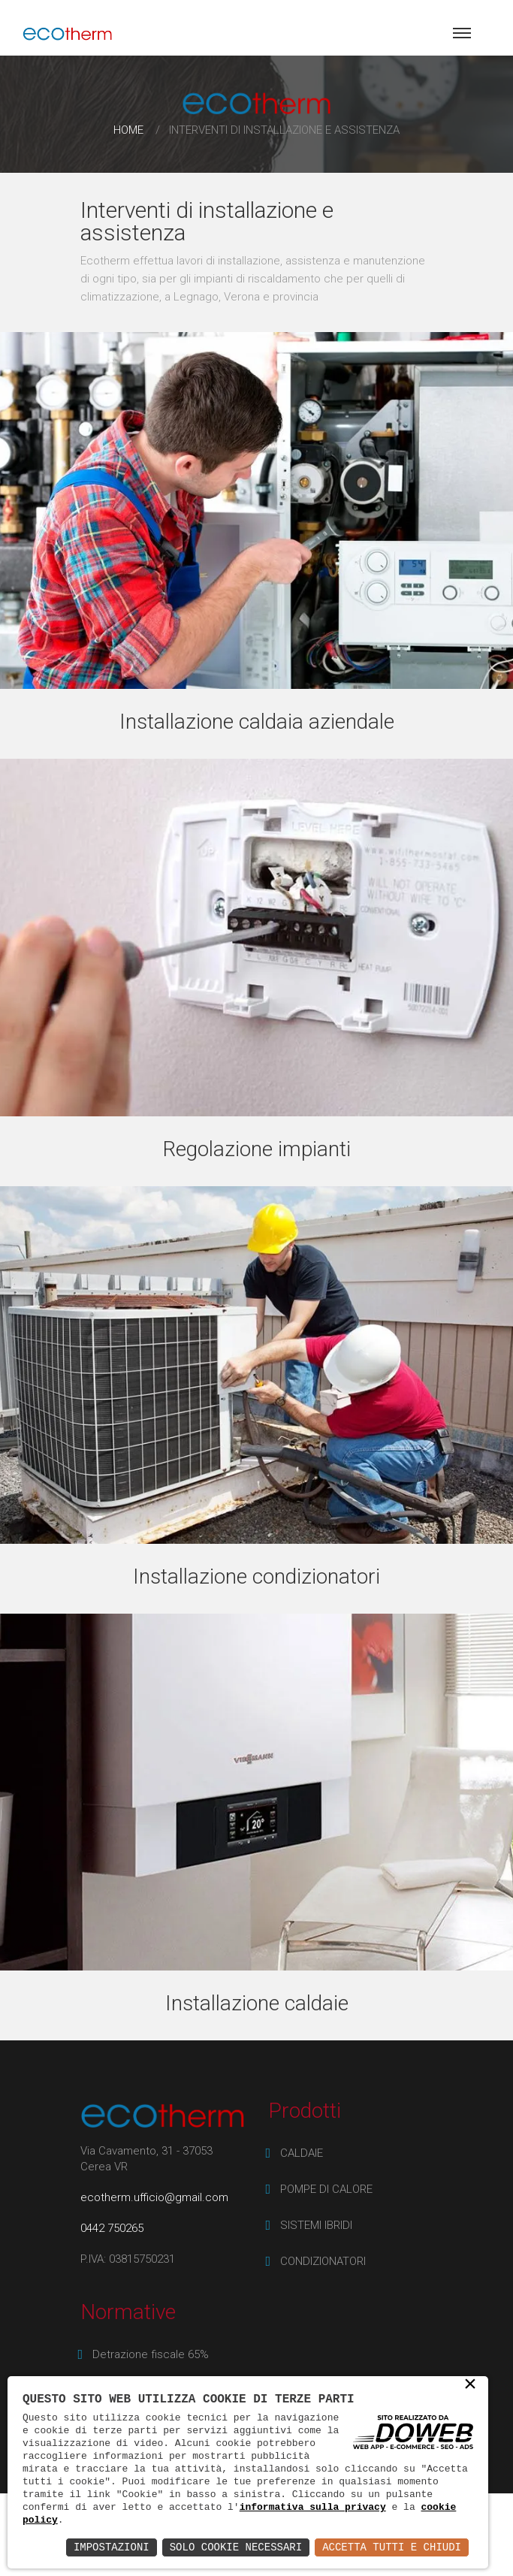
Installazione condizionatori (256, 1576)
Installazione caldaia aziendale (256, 721)
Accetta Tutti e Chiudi (391, 2547)
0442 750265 (111, 2228)
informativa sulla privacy (313, 2507)
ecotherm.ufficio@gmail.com (154, 2197)
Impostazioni (111, 2547)
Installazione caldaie (257, 2003)
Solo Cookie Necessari (236, 2547)
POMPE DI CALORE (326, 2189)
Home (128, 130)
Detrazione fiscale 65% (150, 2354)
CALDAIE (301, 2153)
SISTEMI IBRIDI (316, 2225)
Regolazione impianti (257, 1149)
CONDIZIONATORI (323, 2261)
